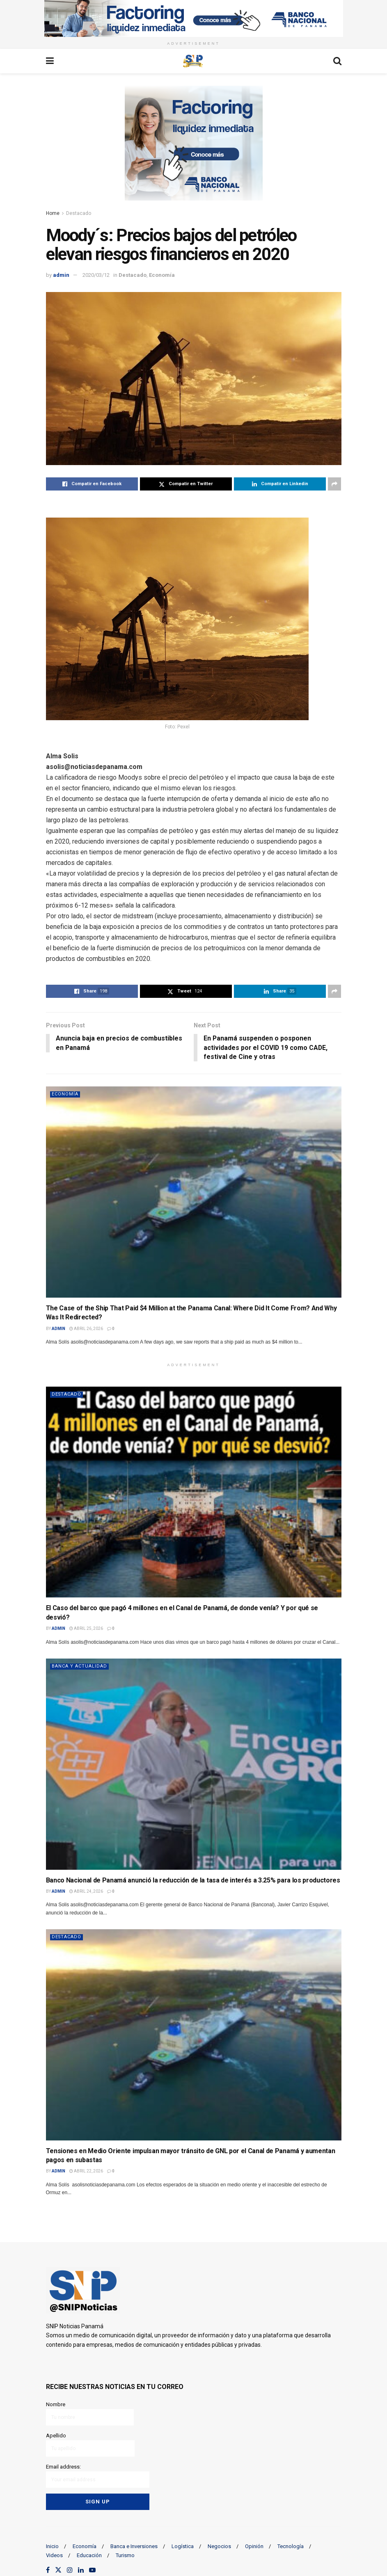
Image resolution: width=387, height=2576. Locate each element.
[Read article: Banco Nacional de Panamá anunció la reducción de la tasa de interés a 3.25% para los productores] (193, 1764)
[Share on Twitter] (186, 484)
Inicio (52, 2545)
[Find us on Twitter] (58, 2570)
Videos (54, 2555)
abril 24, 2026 (86, 1891)
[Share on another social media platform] (334, 484)
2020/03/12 (96, 275)
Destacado (78, 213)
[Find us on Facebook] (48, 2570)
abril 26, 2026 (86, 1328)
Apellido (90, 2444)
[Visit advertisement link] (193, 18)
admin (61, 275)
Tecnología (290, 2545)
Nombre (90, 2414)
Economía (162, 275)
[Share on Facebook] (92, 484)
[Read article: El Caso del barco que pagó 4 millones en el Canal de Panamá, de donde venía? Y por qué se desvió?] (193, 1492)
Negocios (219, 2545)
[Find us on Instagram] (70, 2570)
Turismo (125, 2555)
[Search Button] (337, 61)
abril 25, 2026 (86, 1629)
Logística (183, 2545)
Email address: (98, 2475)
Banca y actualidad (79, 1666)
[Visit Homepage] (193, 61)
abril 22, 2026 (86, 2171)
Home (53, 213)
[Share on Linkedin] (280, 484)
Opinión (254, 2545)
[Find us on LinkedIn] (81, 2570)
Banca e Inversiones (134, 2545)
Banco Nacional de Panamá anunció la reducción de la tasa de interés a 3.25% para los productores (193, 1881)
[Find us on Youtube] (92, 2570)
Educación (89, 2555)
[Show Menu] (50, 61)
